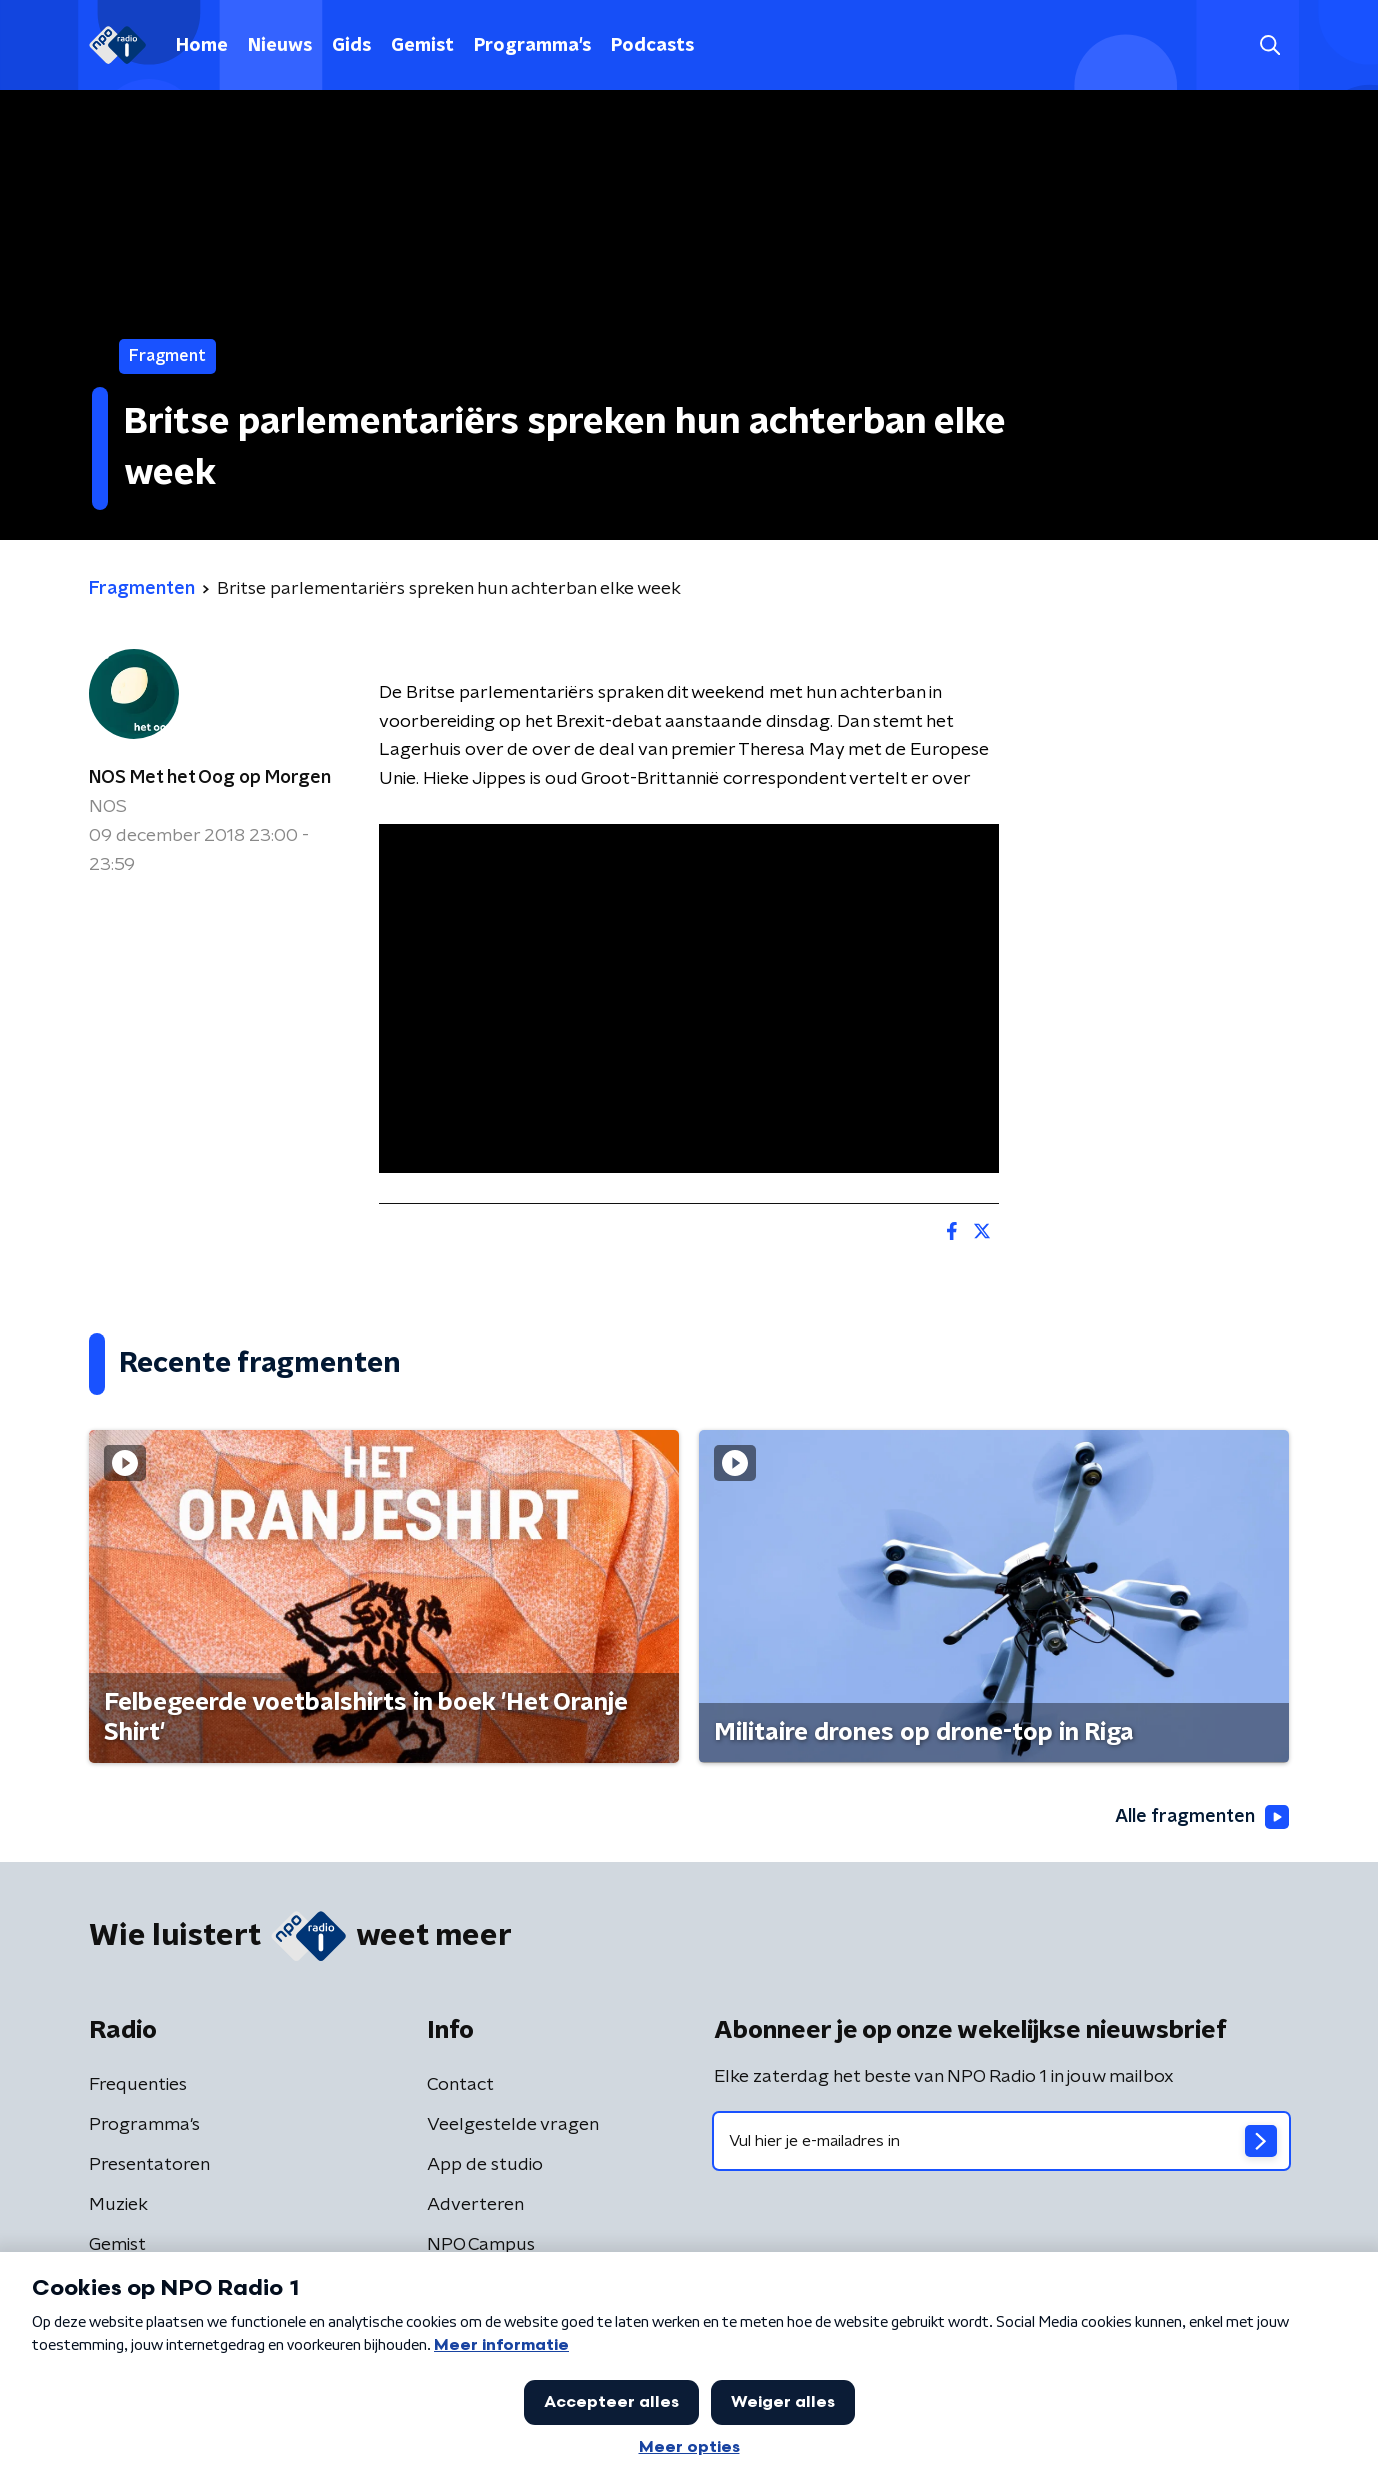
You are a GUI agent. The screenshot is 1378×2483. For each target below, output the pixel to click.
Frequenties (138, 2085)
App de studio (485, 2165)
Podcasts (652, 46)
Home (202, 46)
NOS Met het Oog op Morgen (210, 778)
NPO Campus (481, 2245)
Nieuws (280, 46)
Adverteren (475, 2205)
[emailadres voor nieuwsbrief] (1001, 2141)
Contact (460, 2085)
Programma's (532, 46)
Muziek (118, 2205)
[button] (1269, 45)
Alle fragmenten (1202, 1817)
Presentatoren (149, 2165)
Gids (351, 46)
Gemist (422, 46)
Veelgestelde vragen (513, 2125)
